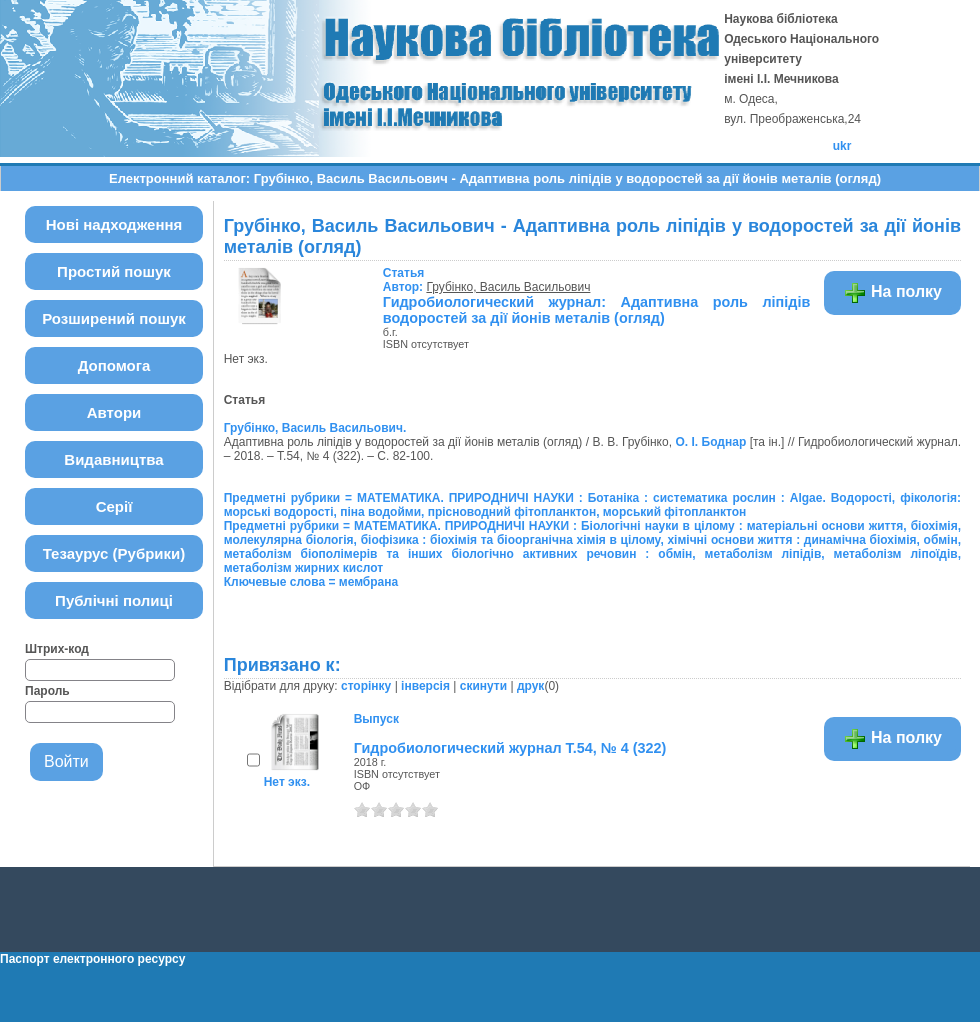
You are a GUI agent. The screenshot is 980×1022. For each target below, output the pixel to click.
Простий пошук (114, 271)
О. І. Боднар (710, 442)
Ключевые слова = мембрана (311, 582)
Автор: (405, 280)
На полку (892, 293)
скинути (483, 686)
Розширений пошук (114, 318)
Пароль (47, 691)
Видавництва (113, 459)
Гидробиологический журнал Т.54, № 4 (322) (510, 748)
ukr (842, 146)
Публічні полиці (114, 600)
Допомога (114, 365)
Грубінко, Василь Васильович (508, 287)
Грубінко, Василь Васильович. (315, 428)
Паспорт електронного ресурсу (92, 959)
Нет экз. (287, 782)
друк (530, 686)
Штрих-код (57, 649)
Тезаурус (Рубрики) (114, 553)
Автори (114, 412)
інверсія (425, 686)
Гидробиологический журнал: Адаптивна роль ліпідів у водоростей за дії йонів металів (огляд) (608, 310)
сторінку (366, 686)
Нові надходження (114, 224)
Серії (114, 506)
